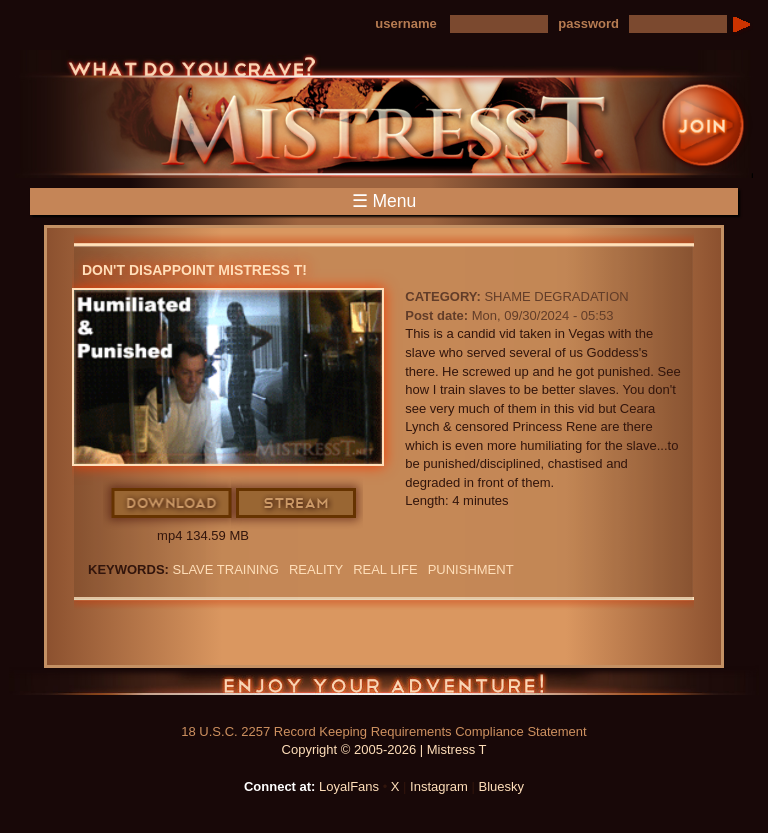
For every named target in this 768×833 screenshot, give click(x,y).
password (588, 23)
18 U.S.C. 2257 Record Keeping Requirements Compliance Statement (383, 731)
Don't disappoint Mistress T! (194, 270)
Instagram (439, 786)
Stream (297, 504)
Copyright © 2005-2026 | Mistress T (384, 749)
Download (172, 504)
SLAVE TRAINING (226, 569)
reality (316, 569)
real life (385, 569)
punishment (471, 569)
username (405, 23)
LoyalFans (349, 786)
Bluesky (502, 786)
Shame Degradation (556, 296)
